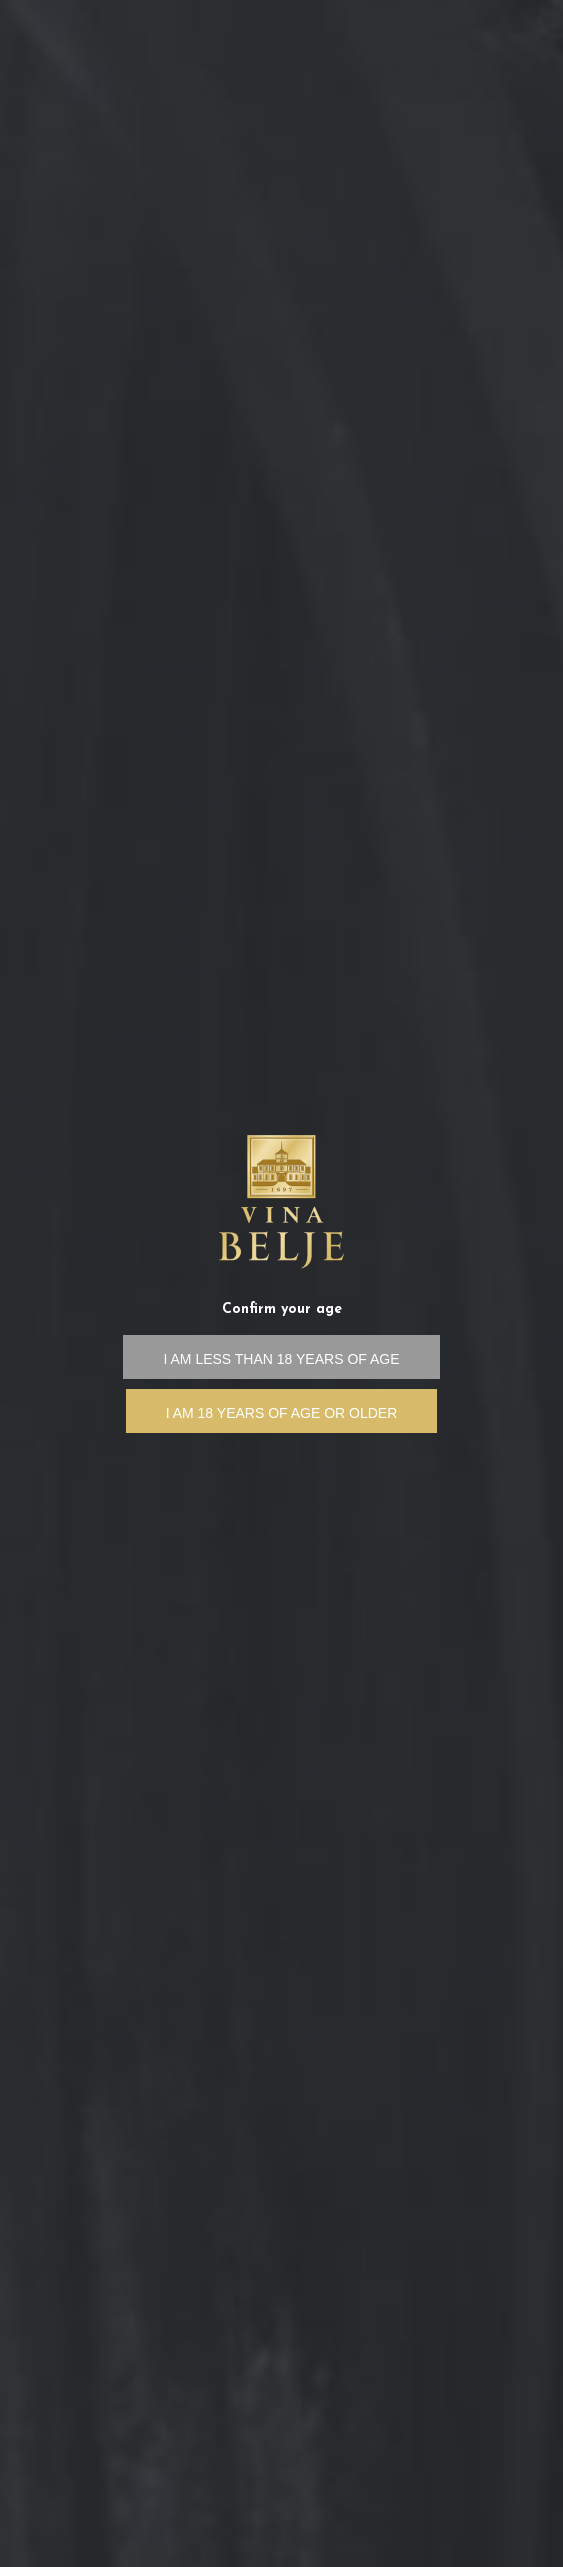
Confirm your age (282, 1309)
